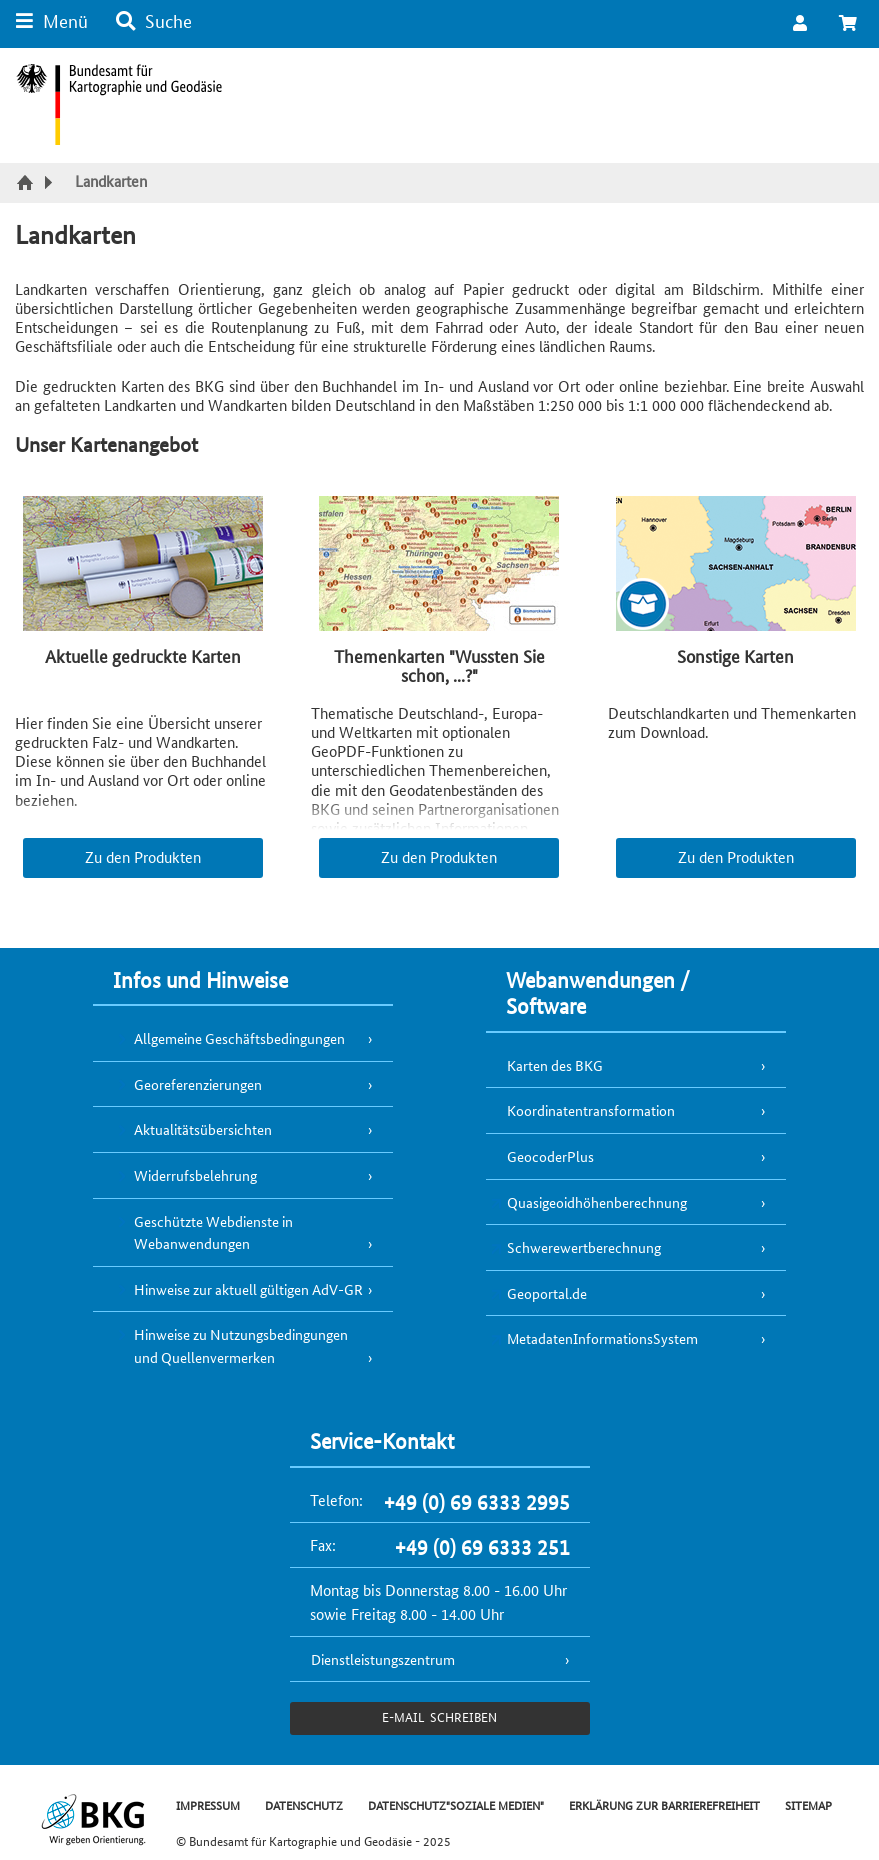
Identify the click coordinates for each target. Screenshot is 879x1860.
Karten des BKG (555, 1065)
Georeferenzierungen (198, 1084)
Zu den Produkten (143, 856)
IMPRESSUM (208, 1804)
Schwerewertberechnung (584, 1247)
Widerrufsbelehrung (195, 1175)
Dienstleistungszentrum (383, 1659)
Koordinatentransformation (591, 1110)
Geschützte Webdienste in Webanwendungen (213, 1232)
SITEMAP (808, 1804)
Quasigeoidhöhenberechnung (597, 1202)
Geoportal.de (547, 1293)
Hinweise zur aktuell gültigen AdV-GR (248, 1289)
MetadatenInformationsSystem (602, 1338)
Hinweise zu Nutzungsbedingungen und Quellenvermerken (241, 1345)
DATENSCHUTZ (304, 1804)
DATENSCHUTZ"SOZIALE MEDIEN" (456, 1804)
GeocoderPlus (550, 1156)
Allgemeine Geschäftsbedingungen (239, 1038)
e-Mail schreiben (439, 1716)
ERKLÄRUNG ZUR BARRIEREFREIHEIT (664, 1804)
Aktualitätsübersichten (203, 1129)
